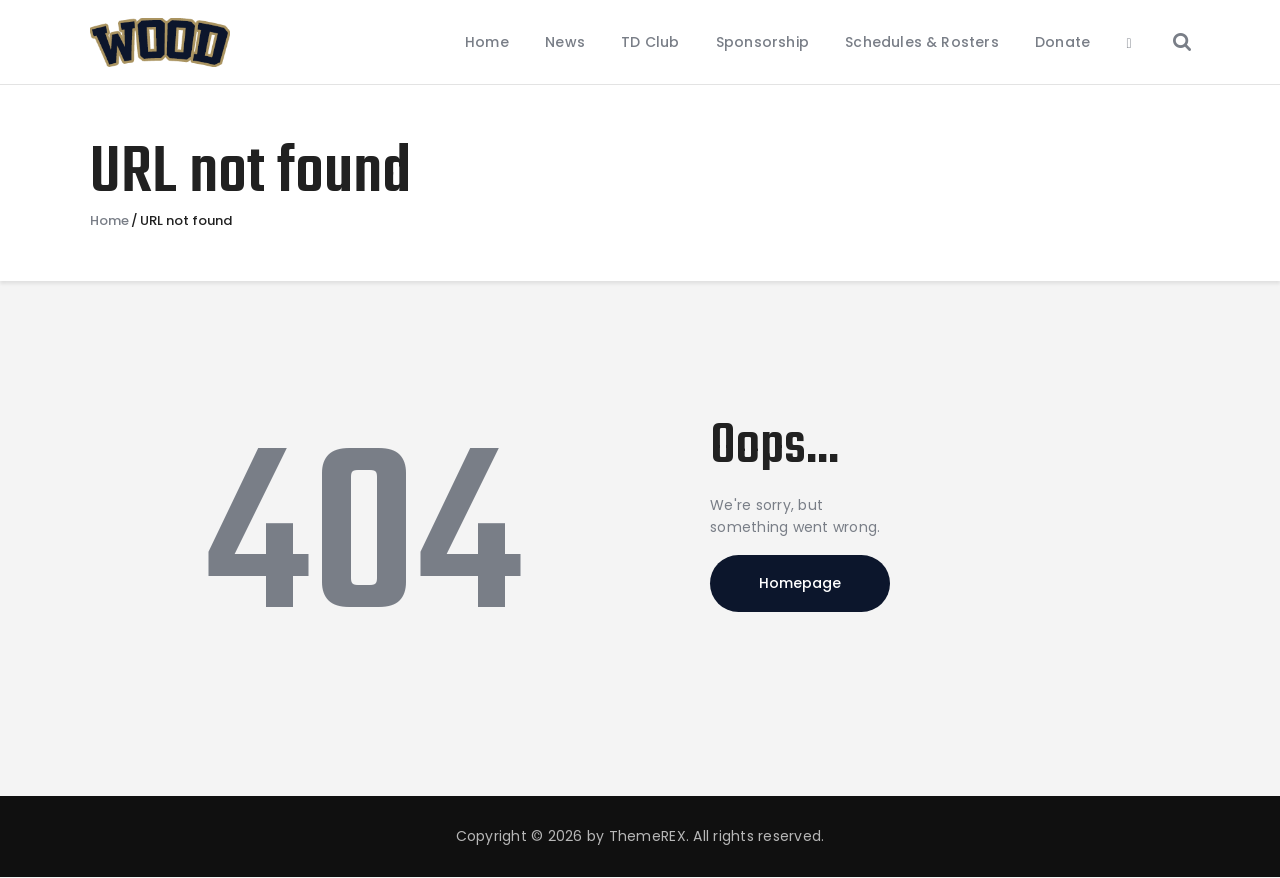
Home (109, 221)
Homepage (800, 583)
